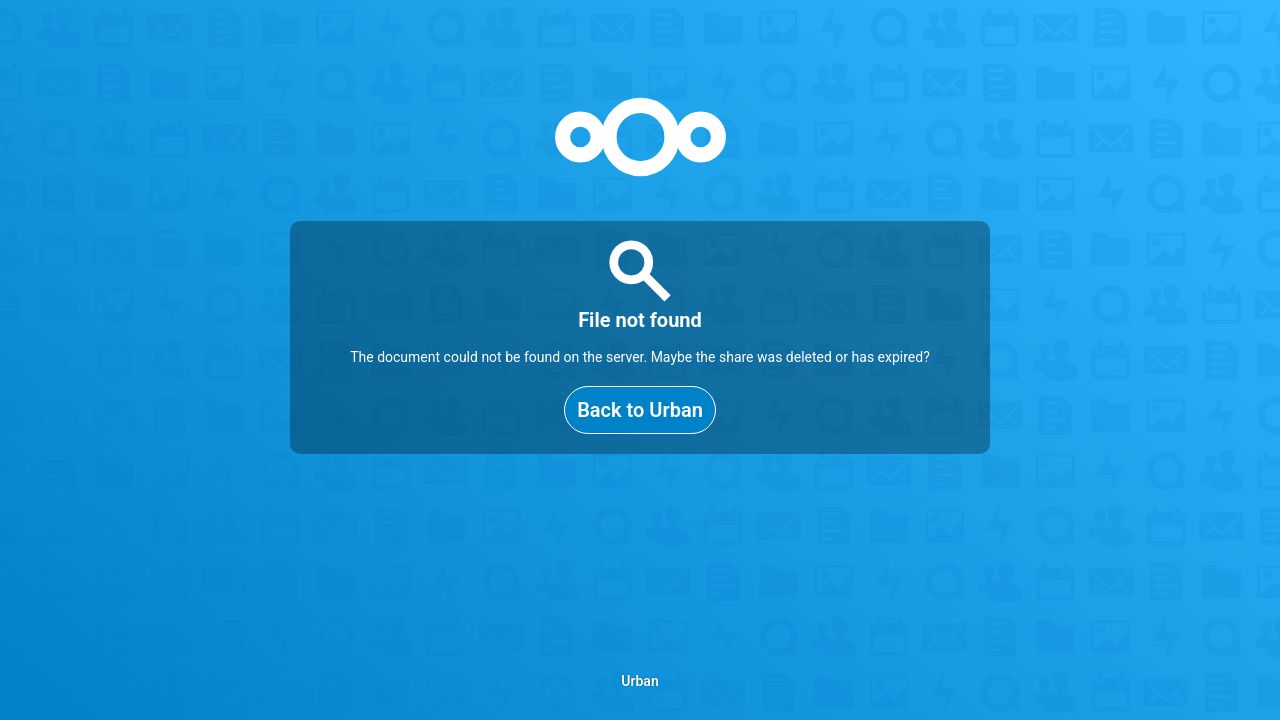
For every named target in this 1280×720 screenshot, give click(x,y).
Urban (639, 681)
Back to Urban (640, 410)
